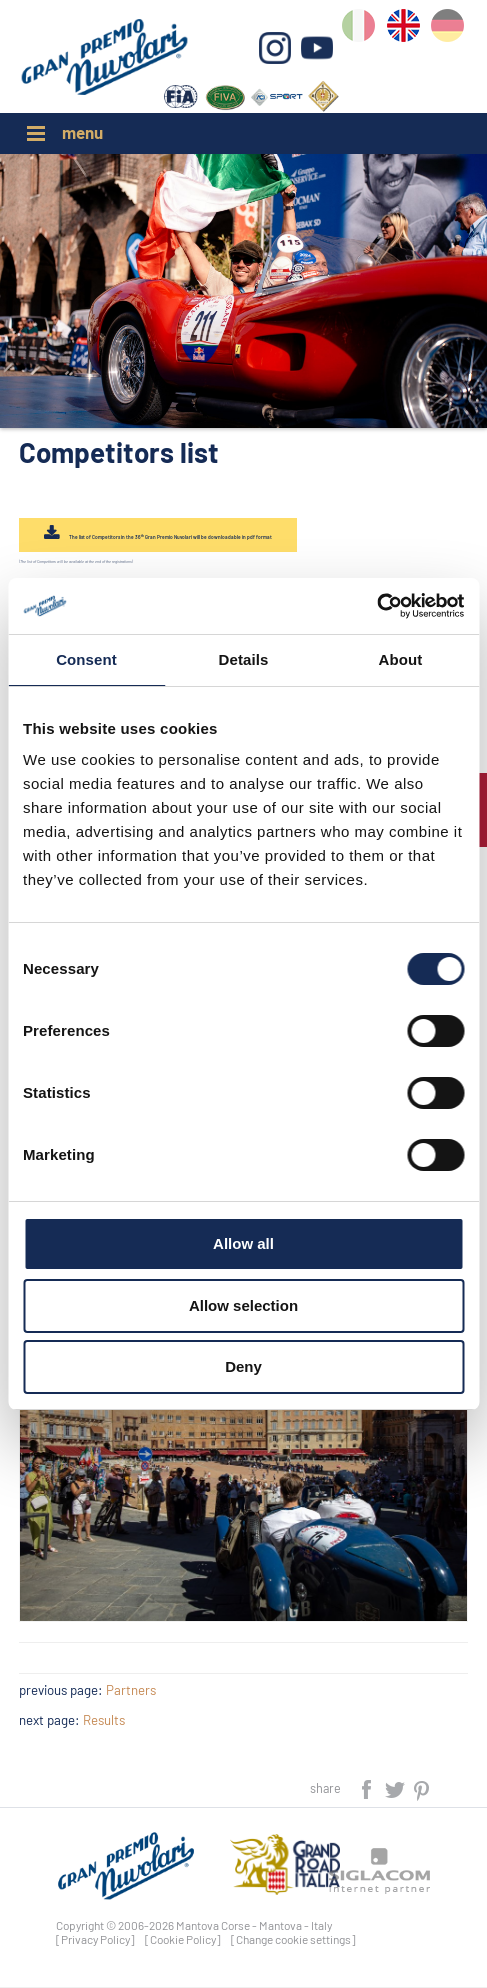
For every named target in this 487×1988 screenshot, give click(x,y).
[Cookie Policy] (183, 1941)
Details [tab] (244, 659)
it (365, 31)
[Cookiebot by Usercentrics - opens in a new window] (376, 606)
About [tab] (401, 659)
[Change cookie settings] (293, 1941)
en (408, 31)
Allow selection (243, 1305)
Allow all (243, 1243)
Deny (243, 1366)
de (451, 31)
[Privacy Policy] (95, 1941)
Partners (131, 1692)
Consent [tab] (86, 659)
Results (104, 1722)
